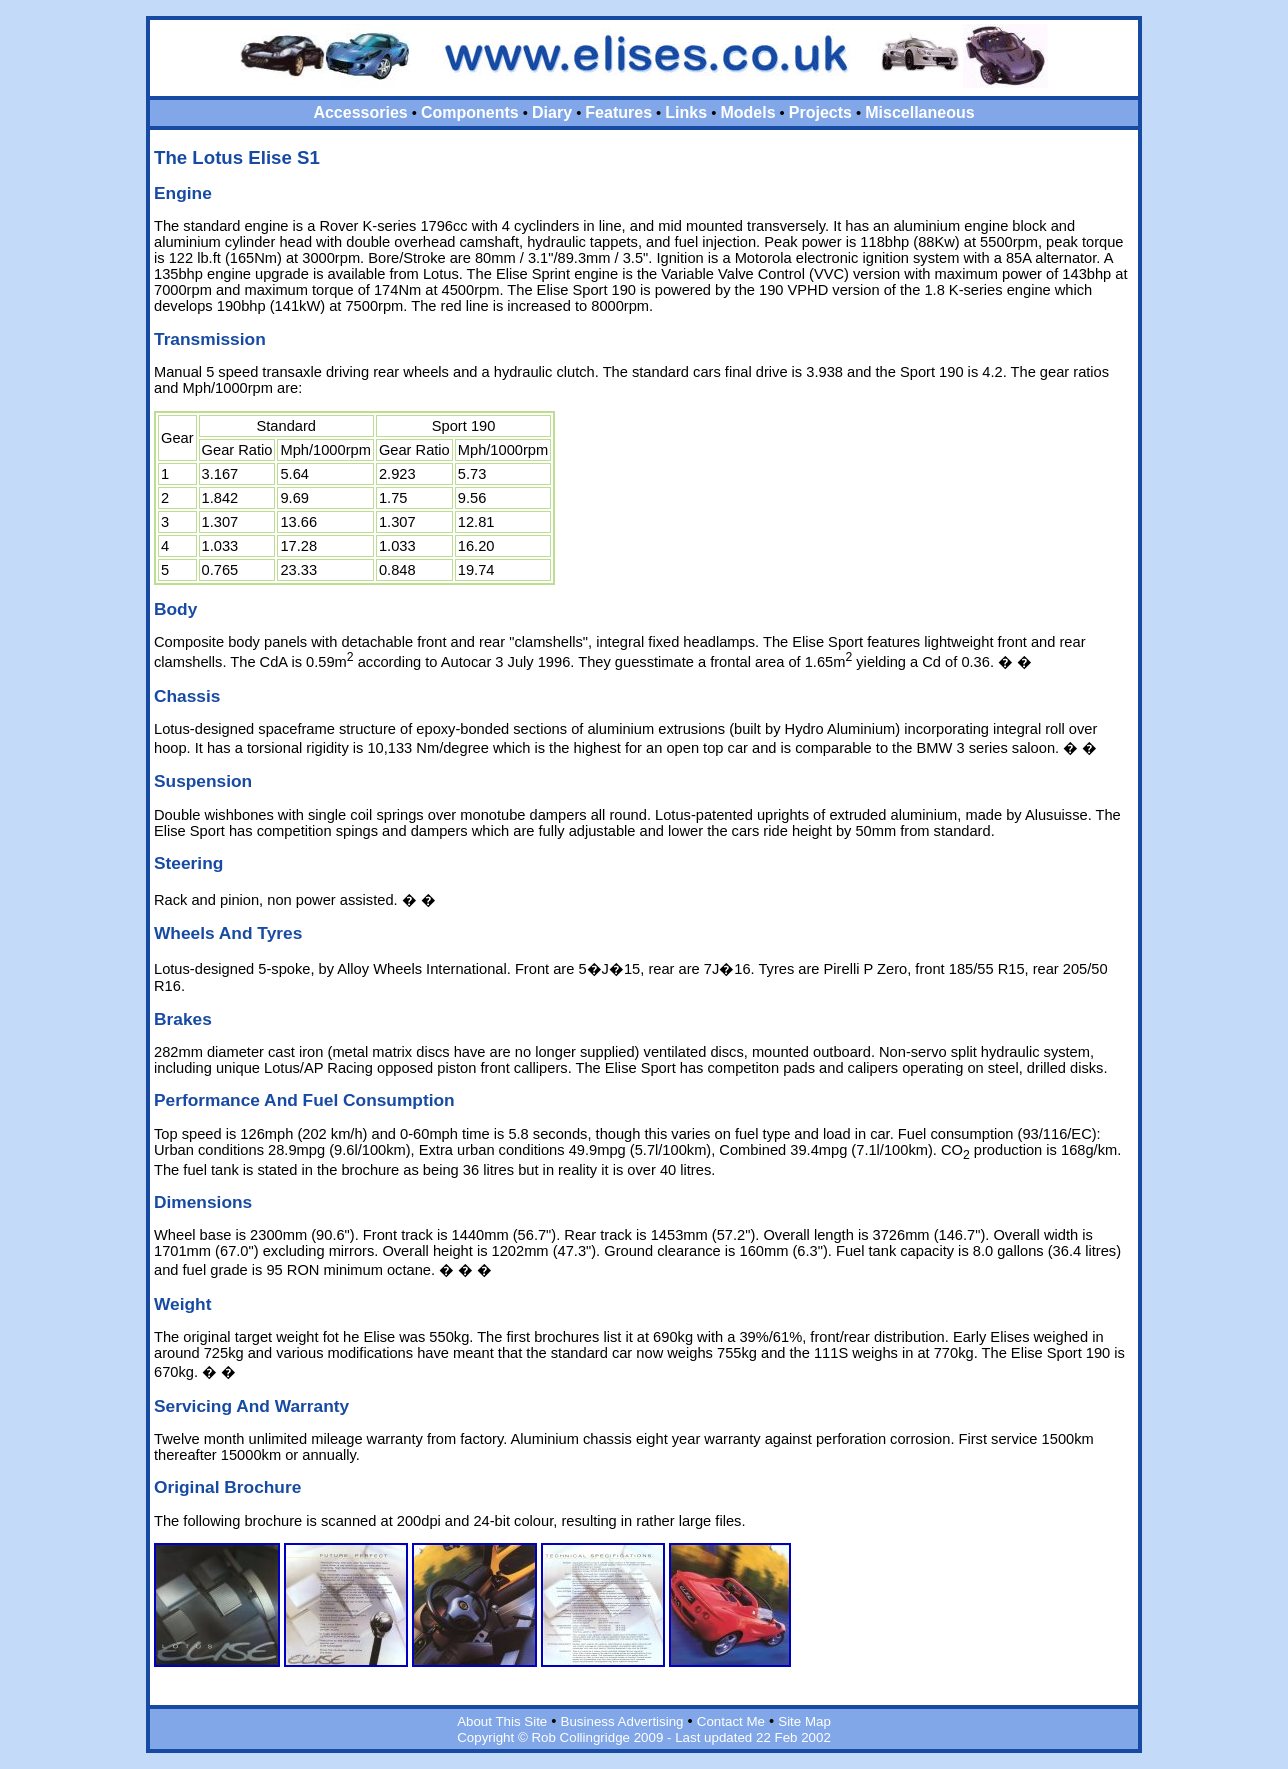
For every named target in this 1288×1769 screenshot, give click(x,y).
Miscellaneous (919, 112)
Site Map (804, 1721)
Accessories (360, 112)
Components (470, 112)
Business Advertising (622, 1721)
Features (618, 112)
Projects (820, 112)
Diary (552, 112)
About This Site (502, 1721)
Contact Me (731, 1721)
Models (747, 112)
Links (686, 112)
